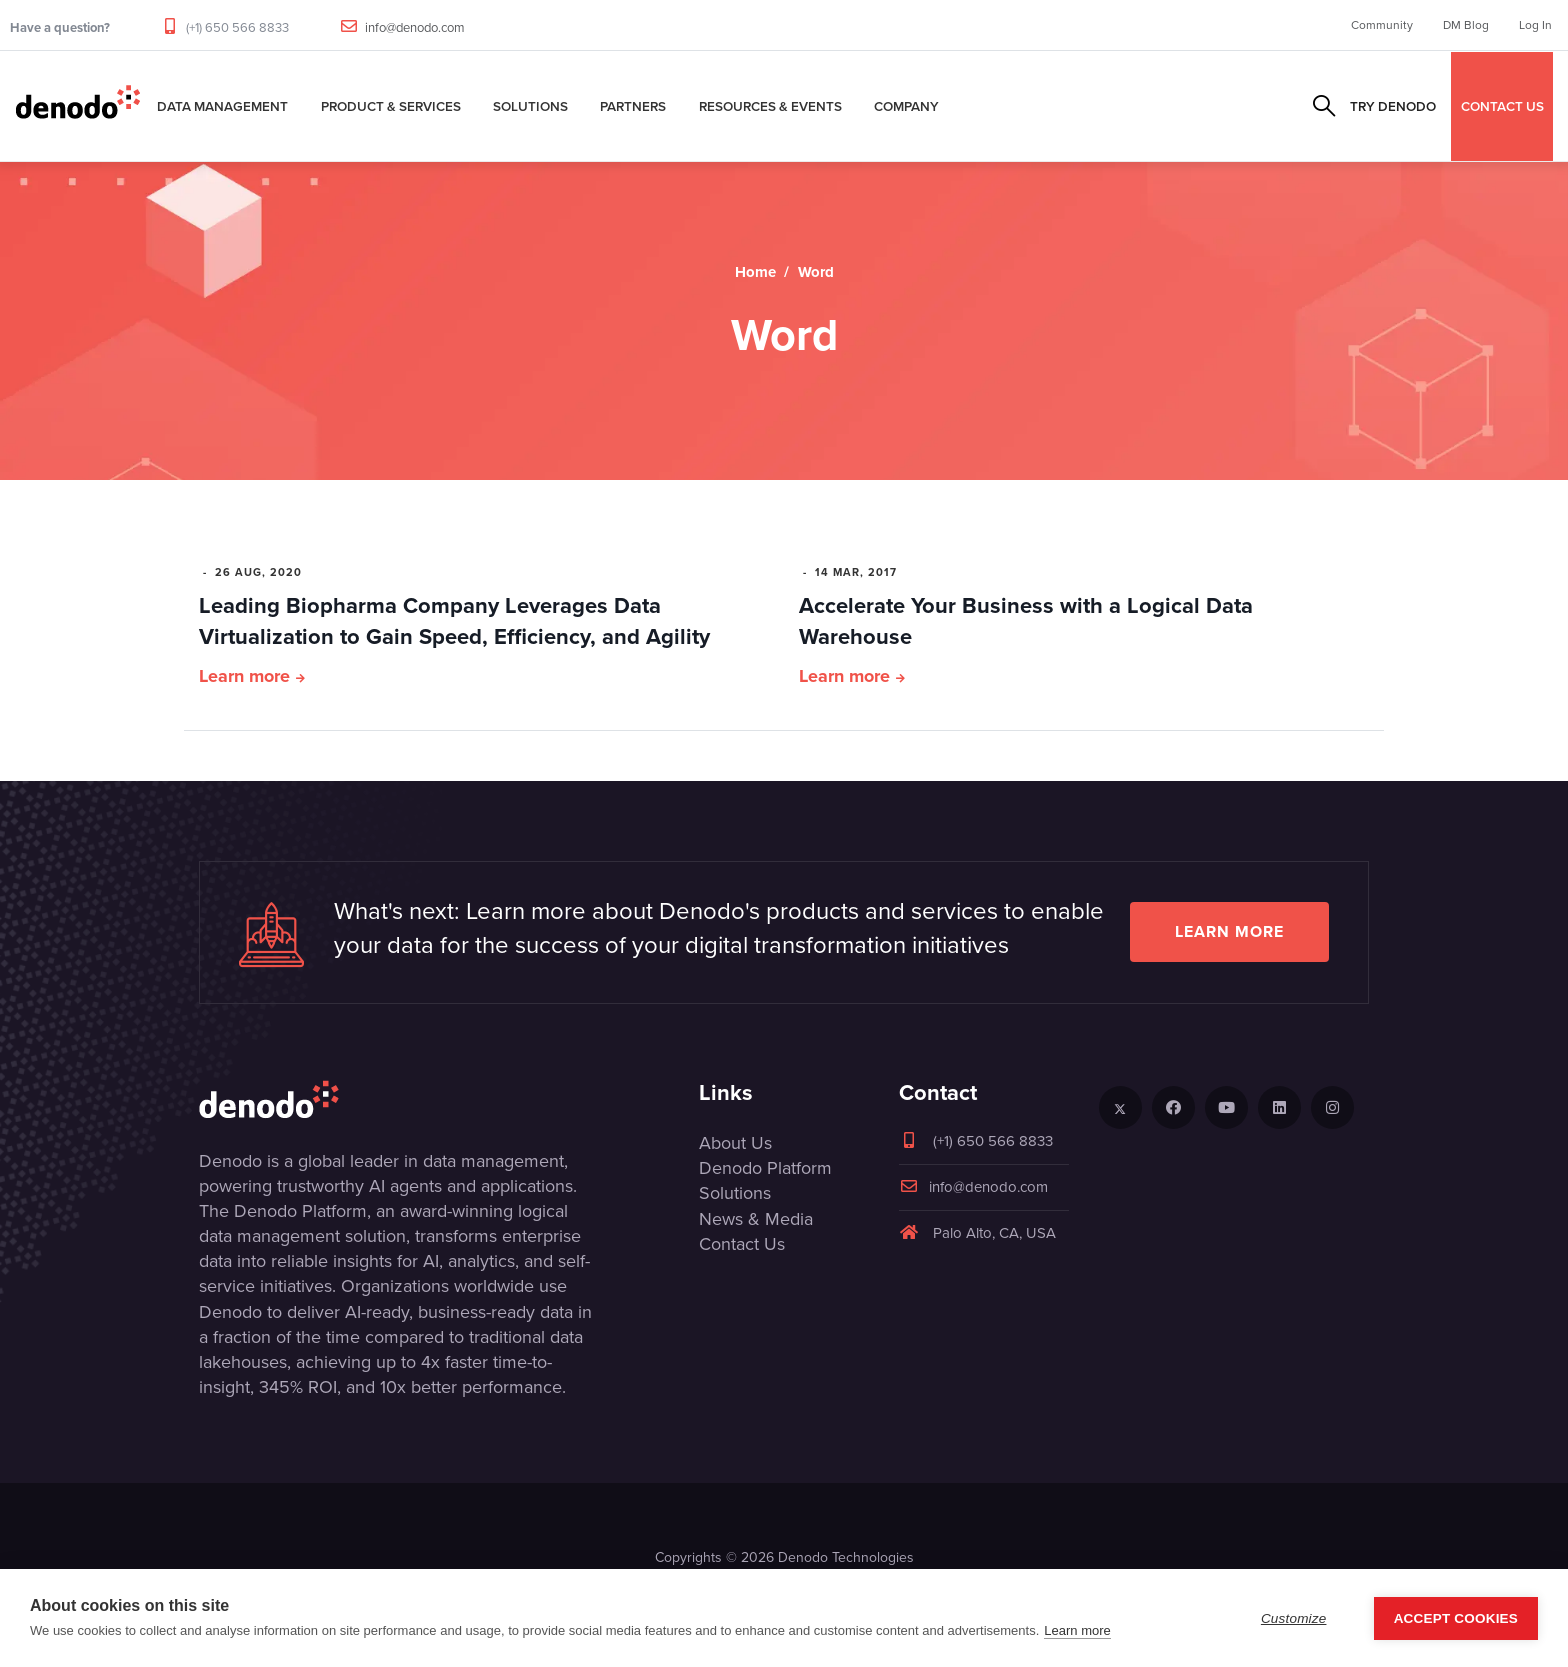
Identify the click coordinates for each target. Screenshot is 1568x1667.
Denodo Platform (765, 1168)
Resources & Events (770, 106)
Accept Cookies (1456, 1618)
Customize (1294, 1618)
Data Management (222, 106)
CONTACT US (1502, 106)
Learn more (244, 676)
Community (1382, 25)
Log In (1535, 25)
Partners (633, 106)
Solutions (530, 106)
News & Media (756, 1219)
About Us (735, 1143)
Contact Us (742, 1244)
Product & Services (391, 106)
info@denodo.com (415, 27)
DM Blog (1466, 25)
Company (906, 106)
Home (755, 272)
